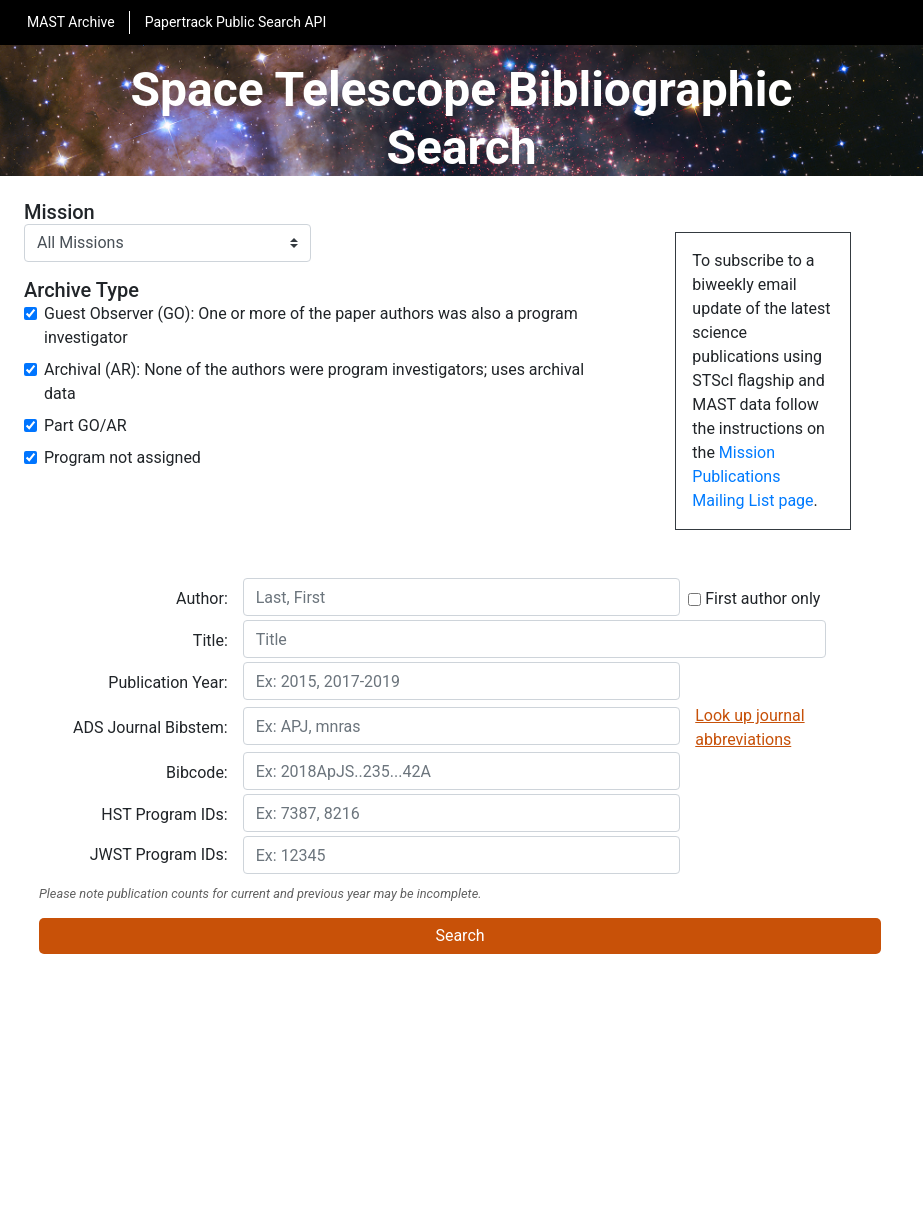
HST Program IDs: (164, 814)
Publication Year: (167, 682)
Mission (59, 212)
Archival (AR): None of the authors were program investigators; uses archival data (314, 381)
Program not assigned (122, 457)
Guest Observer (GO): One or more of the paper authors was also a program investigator (311, 325)
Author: (202, 598)
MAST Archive (71, 22)
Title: (210, 640)
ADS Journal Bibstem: (150, 727)
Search (459, 935)
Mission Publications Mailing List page (752, 476)
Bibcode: (197, 772)
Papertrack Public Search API (236, 22)
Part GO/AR (85, 425)
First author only (754, 598)
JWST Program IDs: (159, 854)
